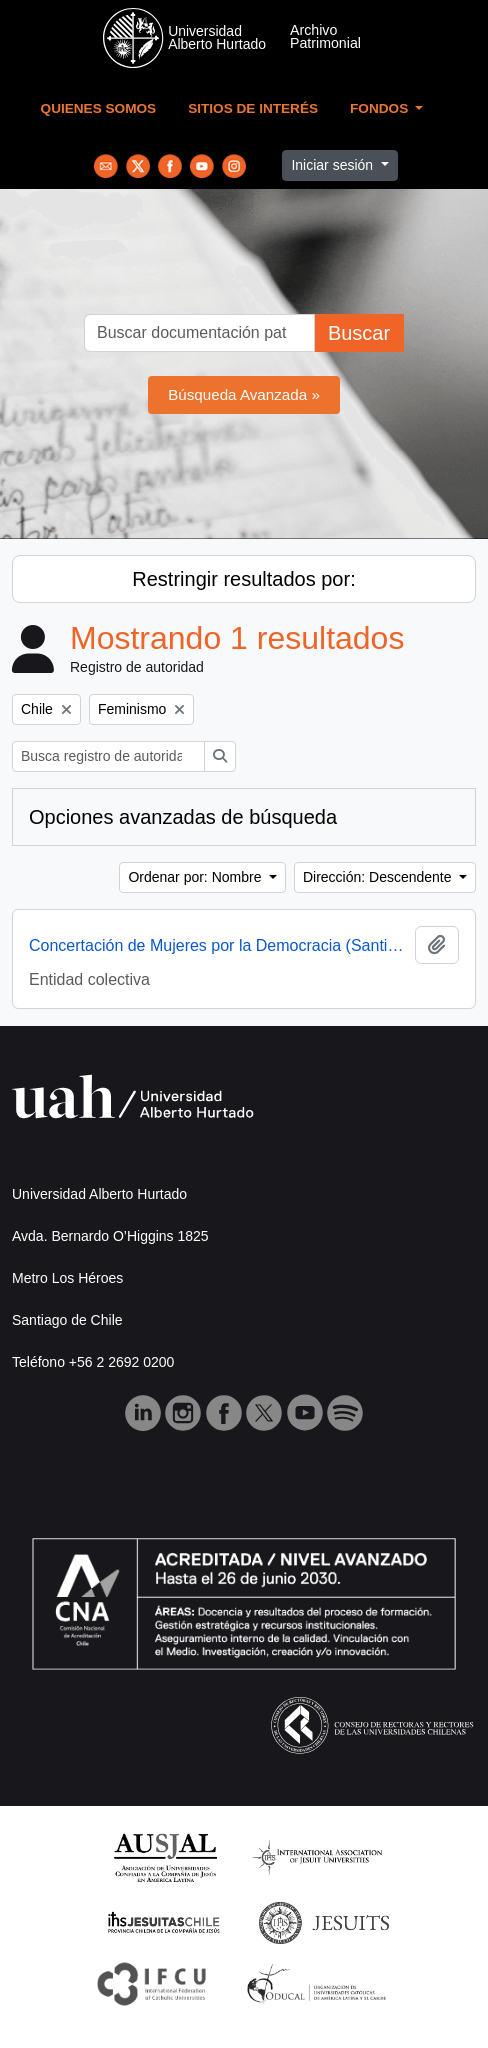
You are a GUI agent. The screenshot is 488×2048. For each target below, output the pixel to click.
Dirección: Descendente (379, 877)
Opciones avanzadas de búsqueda (183, 817)
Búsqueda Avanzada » (244, 394)
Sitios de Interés (253, 108)
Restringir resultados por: (243, 579)
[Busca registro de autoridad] (108, 756)
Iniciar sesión (334, 165)
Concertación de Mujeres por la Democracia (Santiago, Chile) (218, 945)
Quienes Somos (99, 108)
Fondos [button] (381, 108)
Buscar (359, 333)
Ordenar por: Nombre (196, 877)
